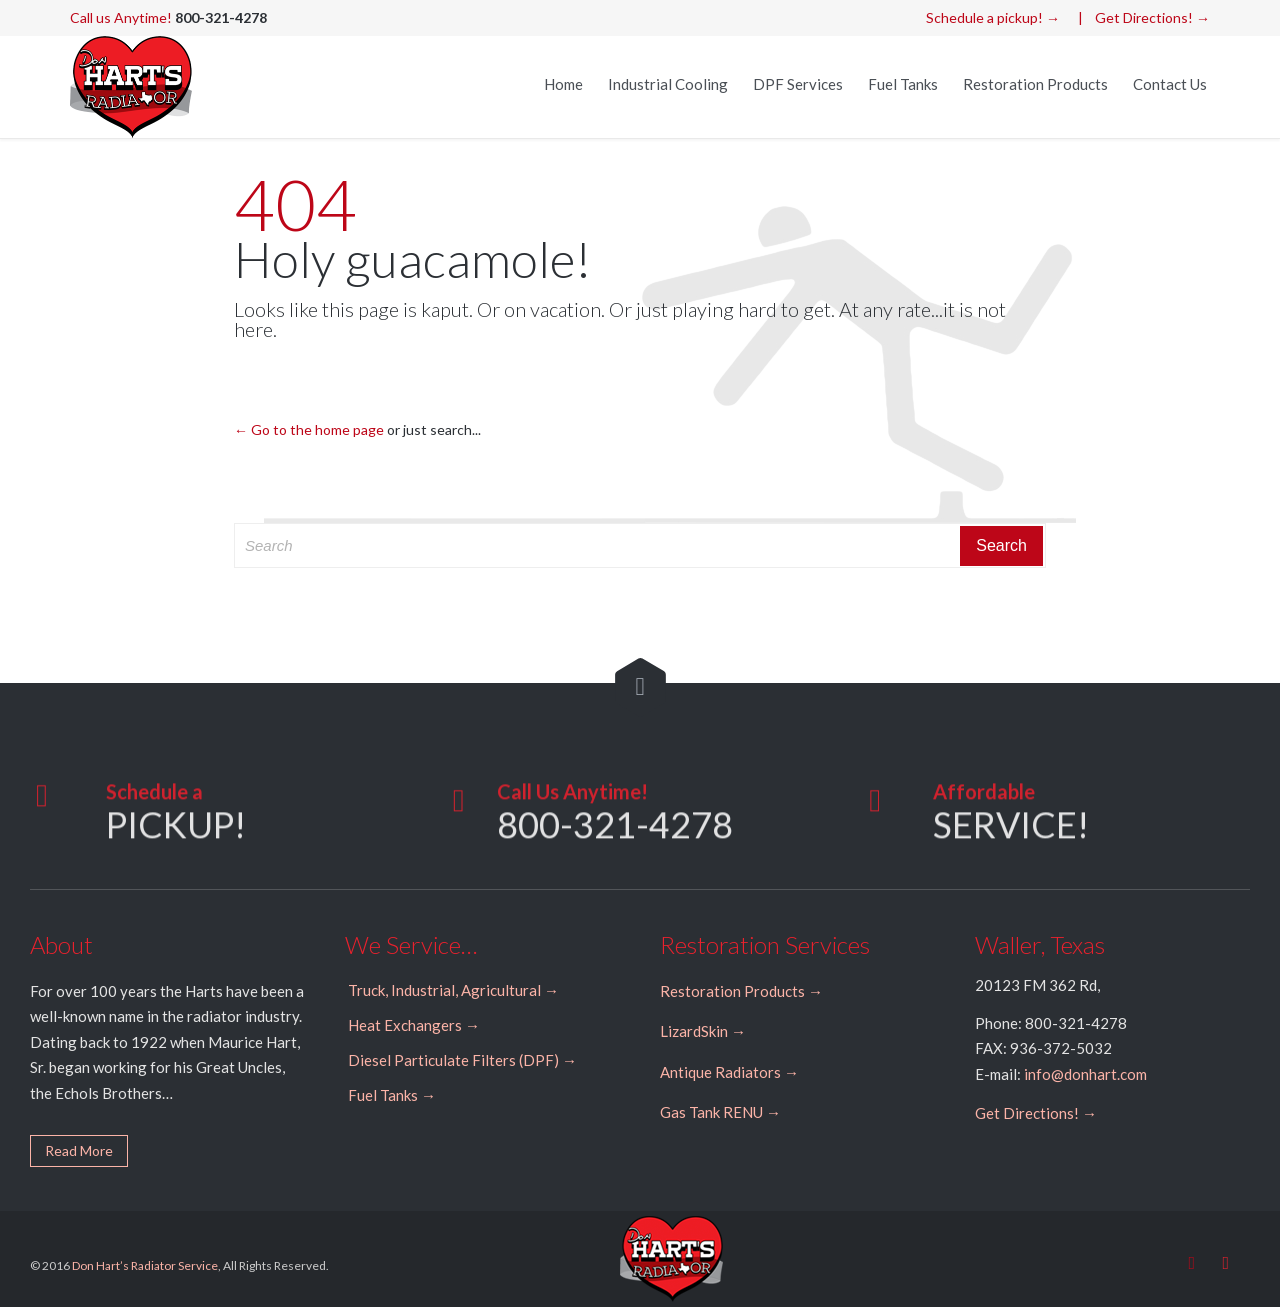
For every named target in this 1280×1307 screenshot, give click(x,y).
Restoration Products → (741, 991)
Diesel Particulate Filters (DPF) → (462, 1060)
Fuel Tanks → (392, 1095)
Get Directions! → (1152, 17)
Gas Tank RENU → (720, 1112)
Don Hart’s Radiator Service (145, 1265)
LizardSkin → (703, 1031)
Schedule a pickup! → (993, 17)
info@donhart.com (1085, 1074)
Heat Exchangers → (414, 1025)
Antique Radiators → (729, 1072)
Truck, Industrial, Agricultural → (453, 990)
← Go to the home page (309, 429)
